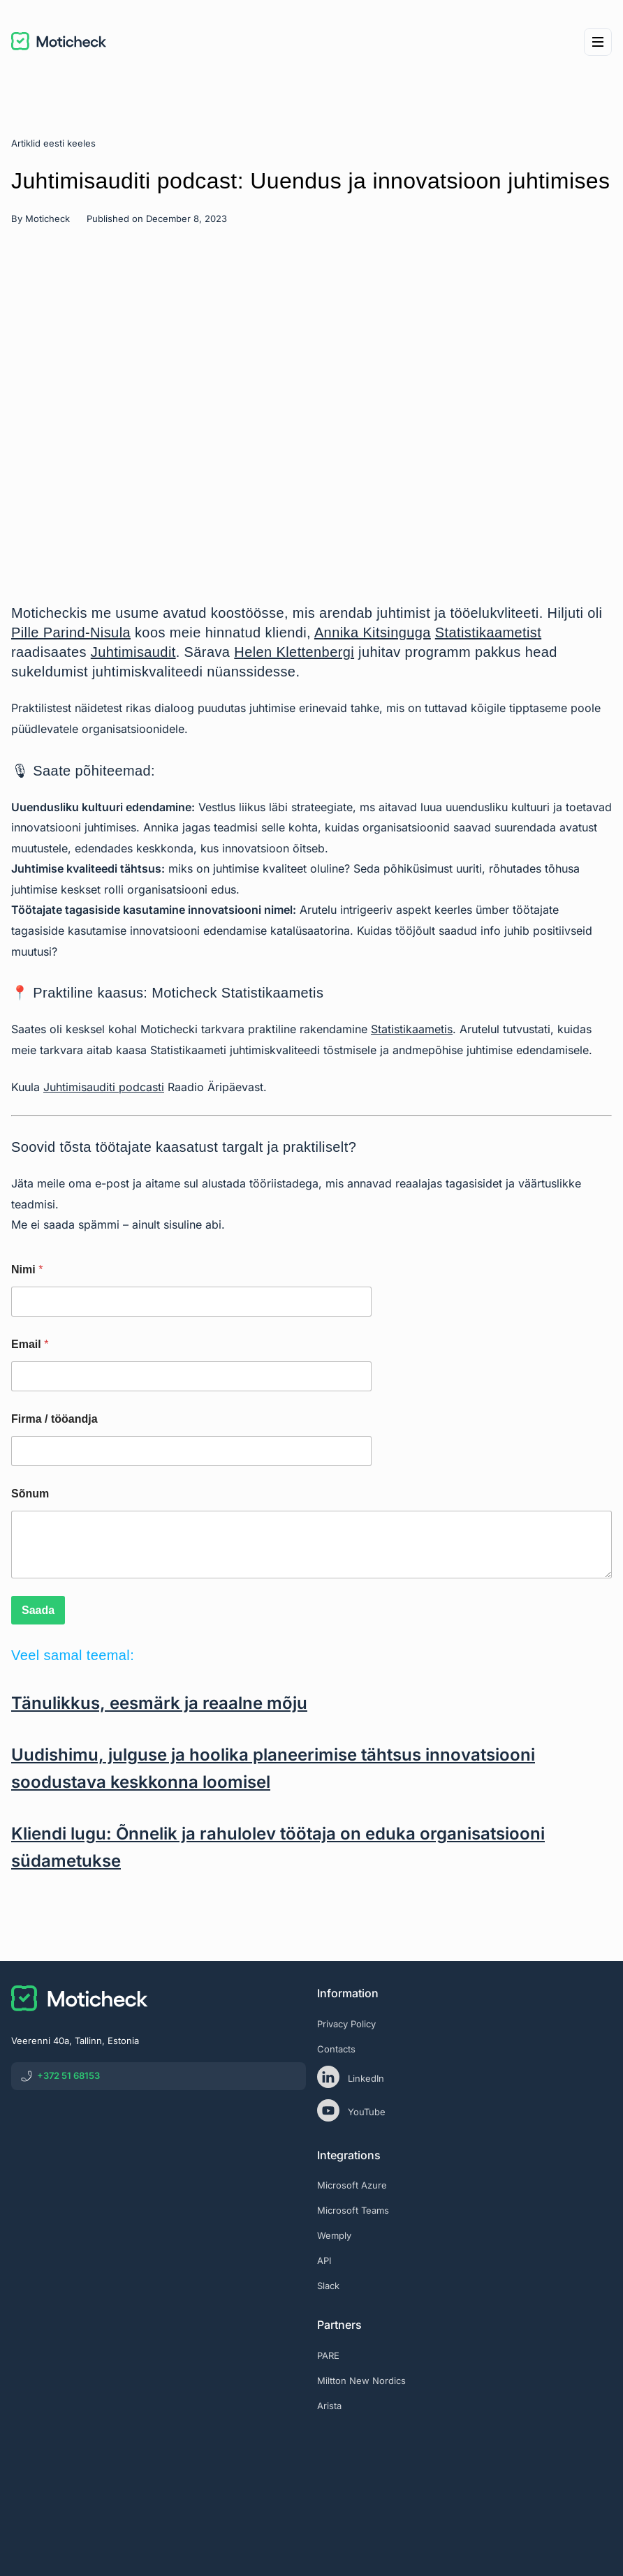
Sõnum (30, 1494)
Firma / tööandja (54, 1419)
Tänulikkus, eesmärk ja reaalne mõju (159, 1703)
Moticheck (47, 218)
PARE (328, 2355)
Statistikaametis (412, 1029)
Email (29, 1344)
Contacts (336, 2049)
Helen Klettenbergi (294, 652)
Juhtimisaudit (133, 652)
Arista (329, 2405)
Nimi (27, 1269)
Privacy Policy (346, 2023)
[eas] (464, 2463)
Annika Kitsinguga (372, 632)
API (324, 2260)
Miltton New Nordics (361, 2380)
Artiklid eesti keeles (53, 143)
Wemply (334, 2235)
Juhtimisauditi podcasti (103, 1087)
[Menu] (598, 42)
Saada (38, 1610)
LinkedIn (350, 2077)
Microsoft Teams (353, 2210)
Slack (328, 2285)
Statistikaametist (488, 632)
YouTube (351, 2110)
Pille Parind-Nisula (71, 632)
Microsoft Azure (352, 2185)
